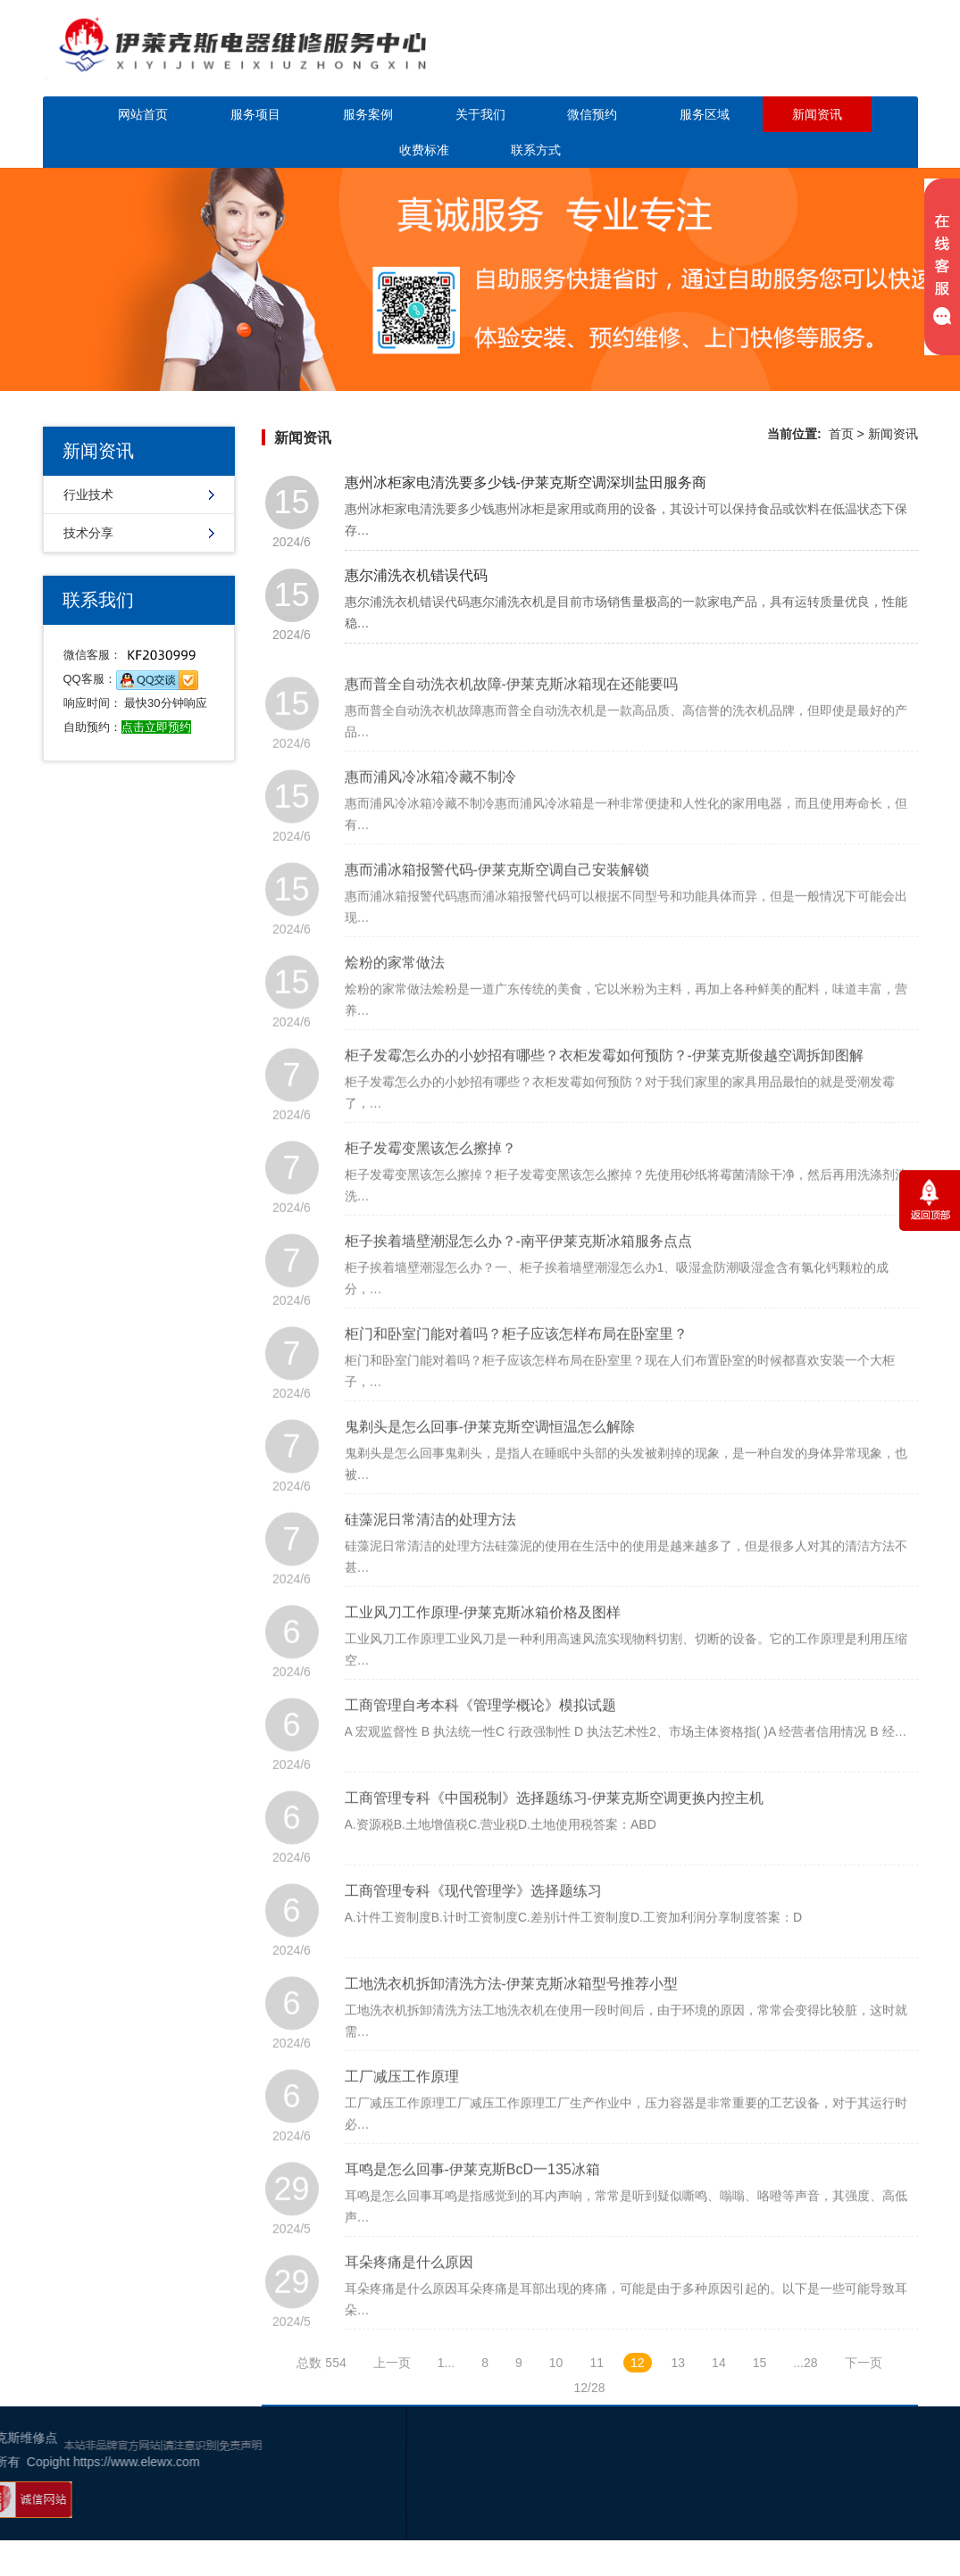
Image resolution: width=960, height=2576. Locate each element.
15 (760, 2363)
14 (719, 2363)
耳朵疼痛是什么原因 (409, 2291)
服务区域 (705, 114)
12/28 (589, 2388)
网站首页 (143, 114)
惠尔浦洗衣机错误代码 (416, 575)
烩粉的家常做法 (395, 992)
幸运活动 (827, 2513)
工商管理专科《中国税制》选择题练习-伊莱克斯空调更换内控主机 (554, 1827)
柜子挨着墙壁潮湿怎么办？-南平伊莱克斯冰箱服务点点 (518, 1270)
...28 (805, 2363)
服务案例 (368, 114)
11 (596, 2363)
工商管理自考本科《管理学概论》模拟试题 (480, 1734)
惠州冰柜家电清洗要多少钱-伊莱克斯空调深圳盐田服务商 (525, 482)
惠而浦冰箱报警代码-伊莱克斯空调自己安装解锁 (497, 899)
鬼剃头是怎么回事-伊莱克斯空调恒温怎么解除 (490, 1456)
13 (679, 2363)
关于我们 (480, 114)
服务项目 (255, 114)
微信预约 (592, 114)
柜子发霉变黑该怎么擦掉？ (430, 1177)
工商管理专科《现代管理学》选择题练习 (473, 1920)
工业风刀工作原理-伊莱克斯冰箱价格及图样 (483, 1641)
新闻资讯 (817, 114)
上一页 (392, 2363)
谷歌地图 (881, 2513)
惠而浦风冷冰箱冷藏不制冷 (430, 806)
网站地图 (934, 2513)
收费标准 (424, 150)
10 (556, 2363)
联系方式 (536, 150)
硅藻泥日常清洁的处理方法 (430, 1549)
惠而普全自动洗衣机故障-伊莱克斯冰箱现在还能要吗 (511, 713)
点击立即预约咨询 (814, 60)
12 (637, 2363)
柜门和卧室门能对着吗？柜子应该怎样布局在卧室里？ (516, 1363)
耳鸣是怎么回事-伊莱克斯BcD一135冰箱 (472, 2198)
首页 (841, 434)
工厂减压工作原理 (402, 2106)
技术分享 (88, 533)
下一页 (863, 2363)
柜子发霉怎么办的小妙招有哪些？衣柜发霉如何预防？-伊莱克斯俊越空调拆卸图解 (604, 1085)
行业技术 (88, 494)
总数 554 (321, 2363)
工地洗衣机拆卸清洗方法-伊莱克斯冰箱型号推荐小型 (511, 2013)
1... (446, 2363)
